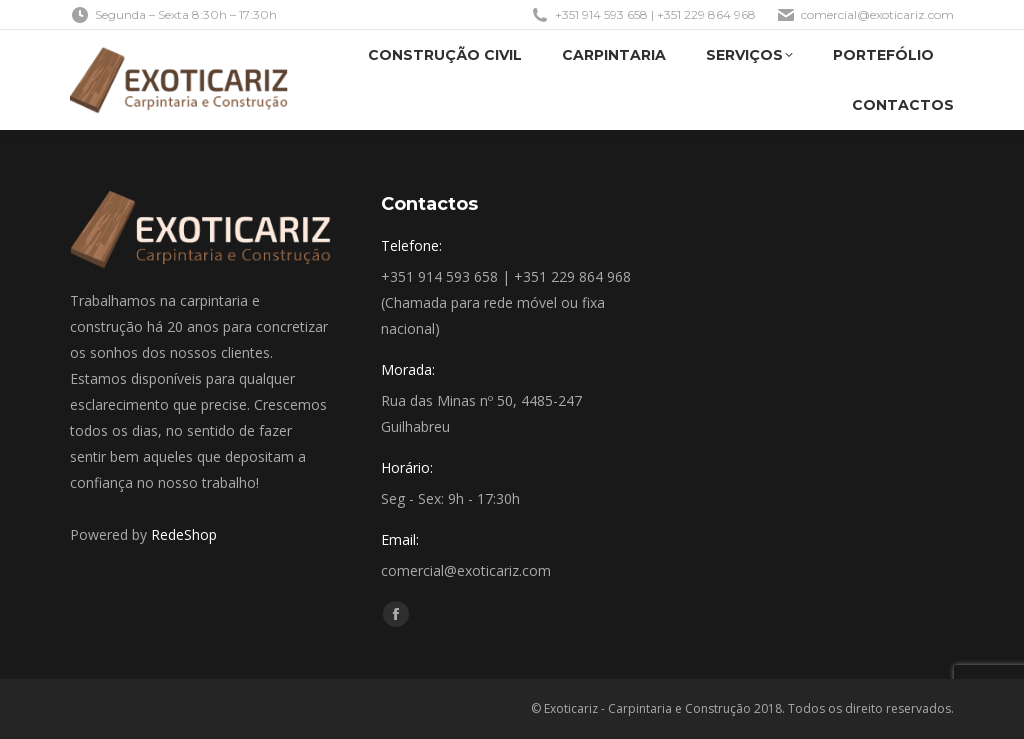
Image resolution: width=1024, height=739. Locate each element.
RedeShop (184, 534)
